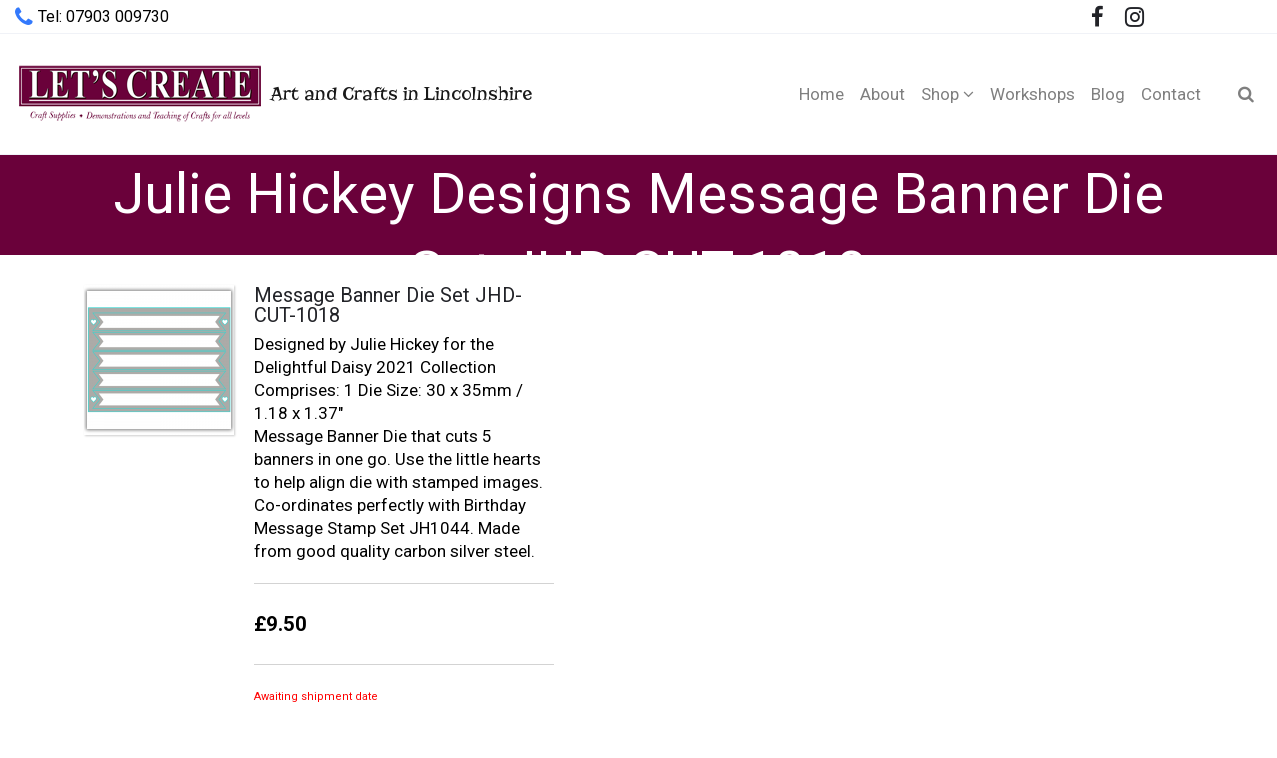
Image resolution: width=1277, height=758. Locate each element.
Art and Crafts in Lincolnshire (273, 93)
